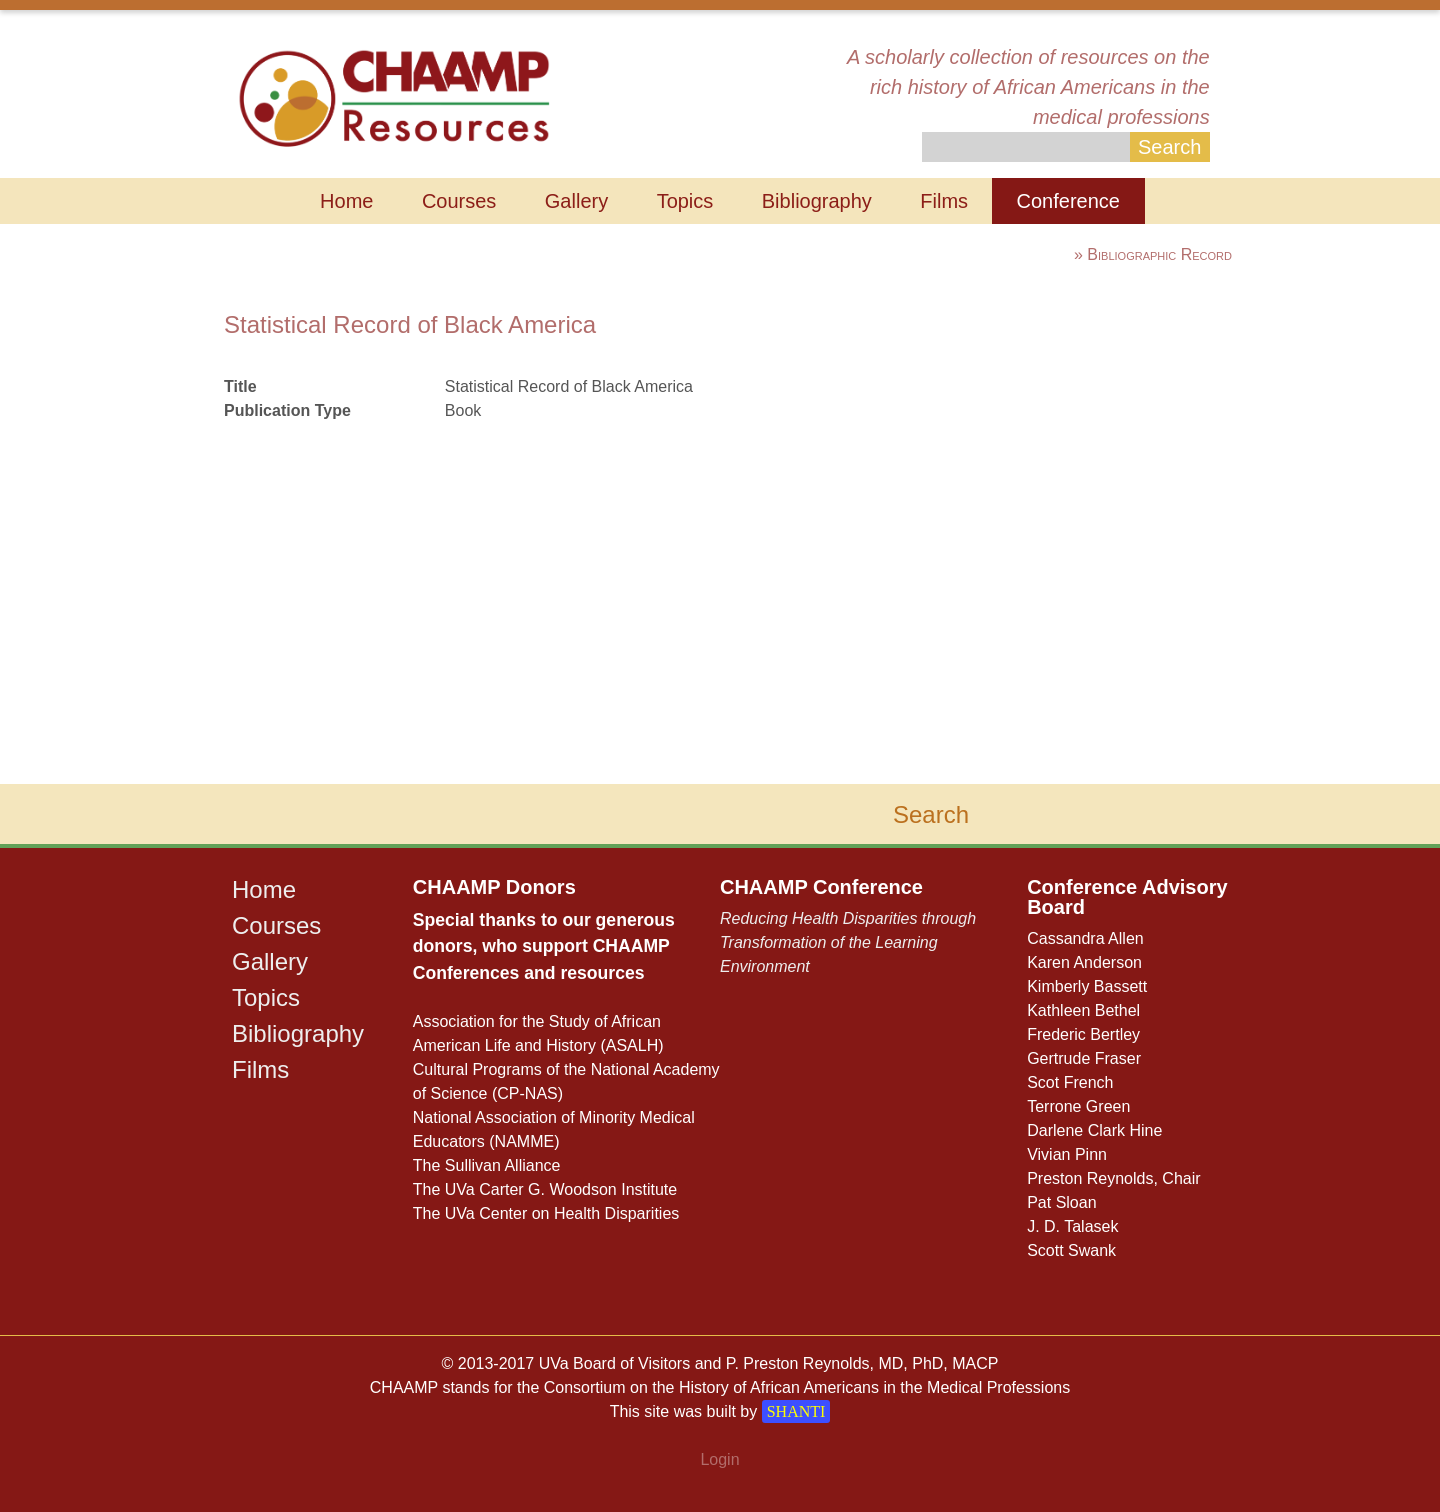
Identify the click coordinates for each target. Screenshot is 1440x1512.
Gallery (576, 201)
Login (719, 1459)
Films (944, 201)
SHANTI (796, 1411)
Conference (1068, 201)
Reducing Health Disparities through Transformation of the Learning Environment (848, 942)
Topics (685, 201)
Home (346, 201)
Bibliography (817, 201)
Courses (459, 201)
